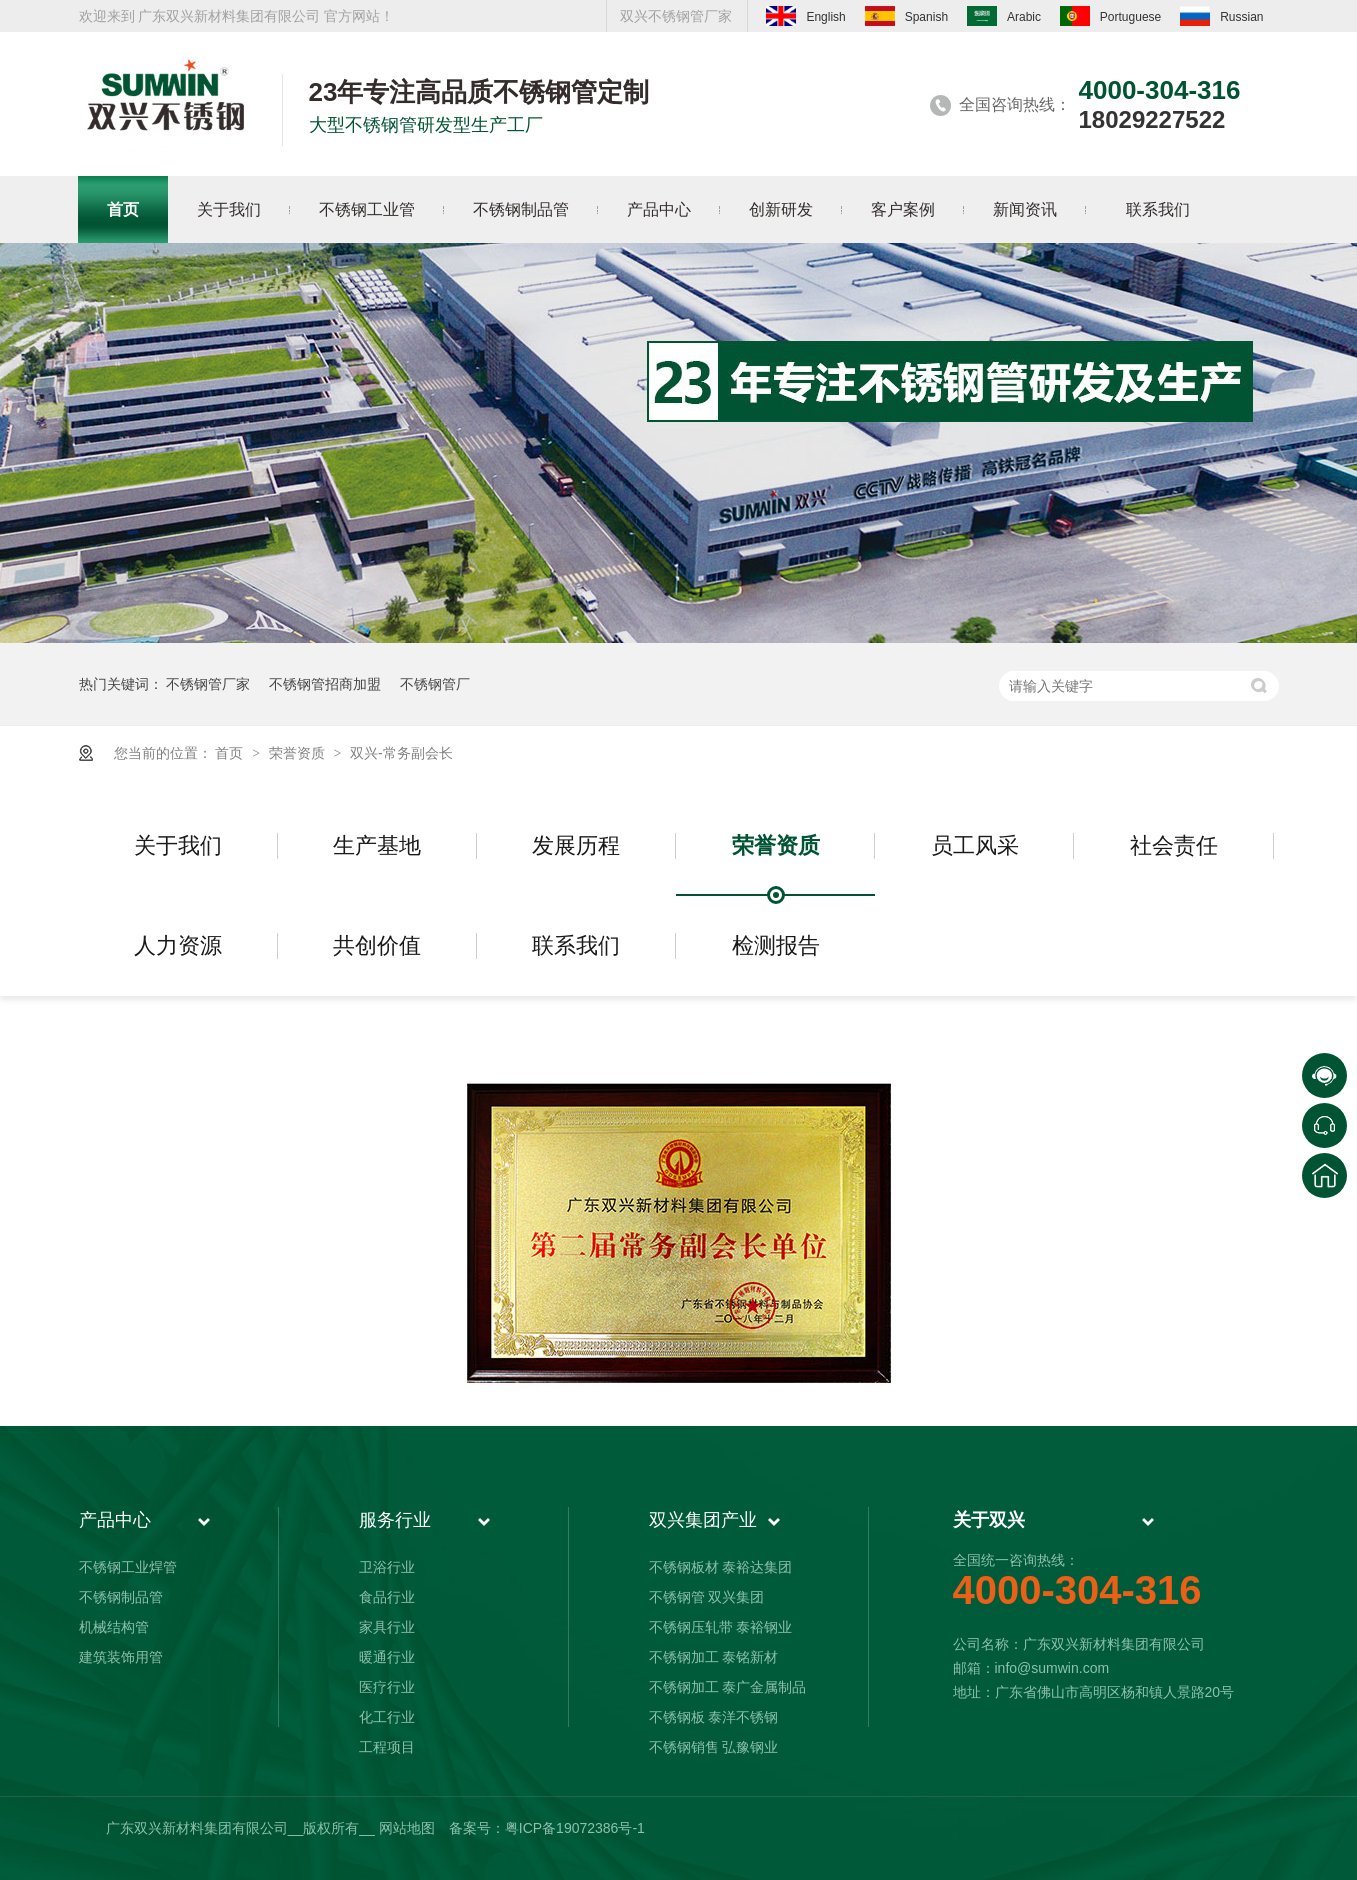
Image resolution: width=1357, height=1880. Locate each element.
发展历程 (576, 845)
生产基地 (377, 845)
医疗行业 (387, 1687)
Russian (1221, 16)
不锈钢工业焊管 (128, 1567)
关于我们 (178, 845)
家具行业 (387, 1627)
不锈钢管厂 (435, 684)
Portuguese (1110, 16)
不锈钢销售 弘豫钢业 (714, 1747)
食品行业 (387, 1597)
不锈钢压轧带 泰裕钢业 (721, 1627)
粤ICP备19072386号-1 (575, 1828)
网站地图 (407, 1828)
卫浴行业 (387, 1567)
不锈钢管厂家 (208, 684)
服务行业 (395, 1520)
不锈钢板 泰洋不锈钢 (714, 1717)
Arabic (1004, 16)
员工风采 (975, 845)
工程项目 (387, 1747)
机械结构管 (114, 1627)
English (805, 16)
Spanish (906, 16)
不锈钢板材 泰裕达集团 (721, 1567)
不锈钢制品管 (121, 1597)
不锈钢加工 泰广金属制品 (728, 1687)
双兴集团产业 (703, 1520)
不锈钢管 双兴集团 (707, 1597)
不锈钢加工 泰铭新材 (714, 1657)
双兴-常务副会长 (401, 753)
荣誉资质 (299, 753)
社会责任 (1174, 845)
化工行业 (387, 1717)
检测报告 (776, 945)
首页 (231, 753)
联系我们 (576, 945)
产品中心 (115, 1520)
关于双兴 (989, 1520)
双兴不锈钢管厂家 (676, 16)
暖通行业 (387, 1657)
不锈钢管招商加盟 (325, 684)
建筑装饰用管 (121, 1657)
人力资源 (178, 945)
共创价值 (377, 945)
